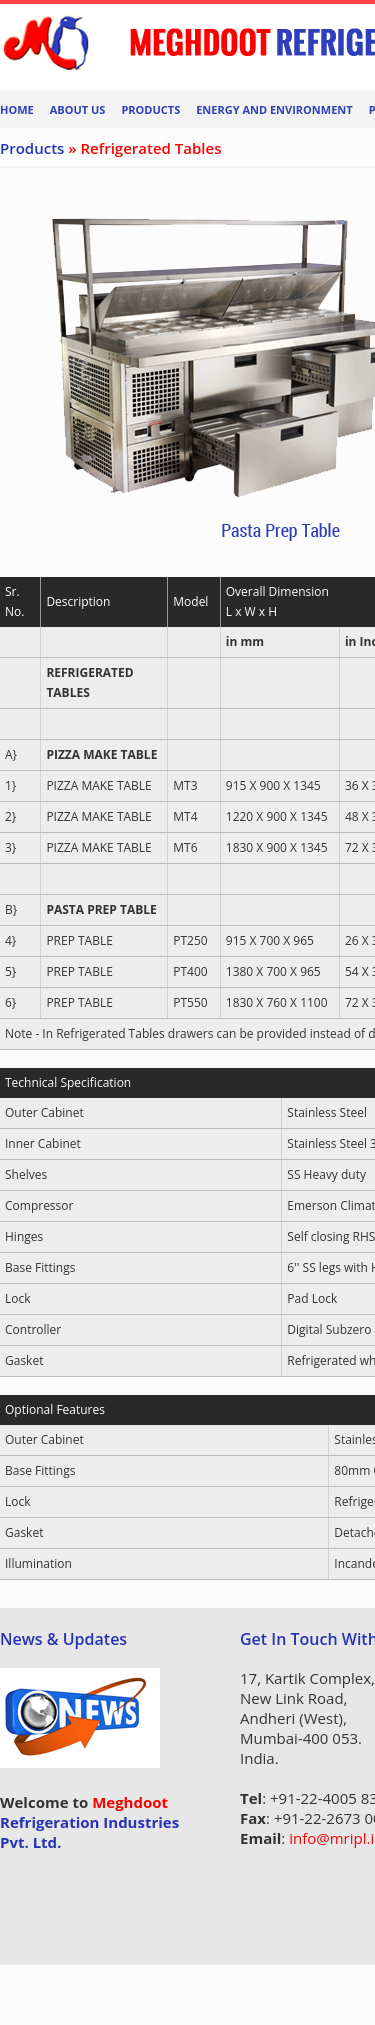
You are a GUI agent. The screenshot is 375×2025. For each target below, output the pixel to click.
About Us (78, 109)
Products (150, 109)
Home (17, 109)
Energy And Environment (274, 109)
